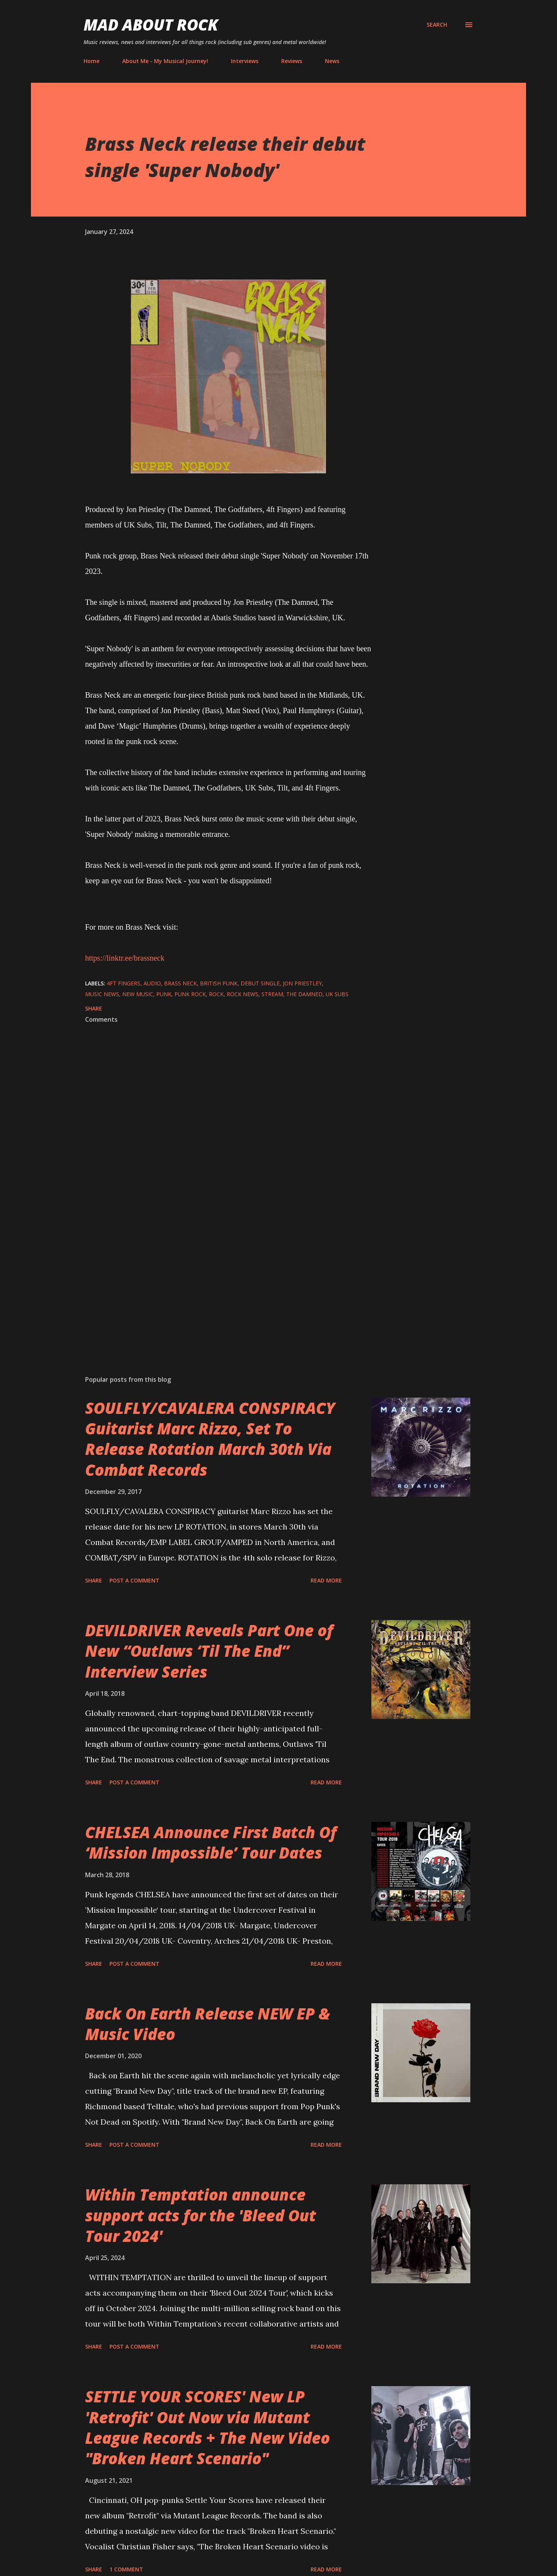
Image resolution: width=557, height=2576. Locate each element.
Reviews (291, 61)
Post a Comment (134, 1580)
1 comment (126, 2569)
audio (152, 983)
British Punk (218, 983)
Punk (163, 994)
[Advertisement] (216, 1279)
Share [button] (93, 1008)
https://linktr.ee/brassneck (124, 958)
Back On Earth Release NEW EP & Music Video (207, 2024)
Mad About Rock (151, 24)
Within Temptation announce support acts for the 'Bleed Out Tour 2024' (200, 2215)
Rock (216, 994)
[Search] (437, 24)
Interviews (244, 61)
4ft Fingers (123, 983)
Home (91, 61)
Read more (326, 1580)
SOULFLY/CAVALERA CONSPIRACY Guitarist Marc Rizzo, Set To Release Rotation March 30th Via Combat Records (210, 1438)
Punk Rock (190, 994)
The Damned (304, 994)
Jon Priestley (302, 983)
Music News (102, 994)
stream (272, 994)
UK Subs (337, 994)
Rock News (242, 994)
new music (137, 994)
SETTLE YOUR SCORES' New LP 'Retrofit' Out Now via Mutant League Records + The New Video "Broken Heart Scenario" (207, 2427)
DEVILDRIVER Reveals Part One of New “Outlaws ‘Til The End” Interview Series (209, 1651)
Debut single (260, 983)
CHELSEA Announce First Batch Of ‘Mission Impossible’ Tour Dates (211, 1842)
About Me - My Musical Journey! (165, 61)
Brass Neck (180, 983)
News (332, 61)
